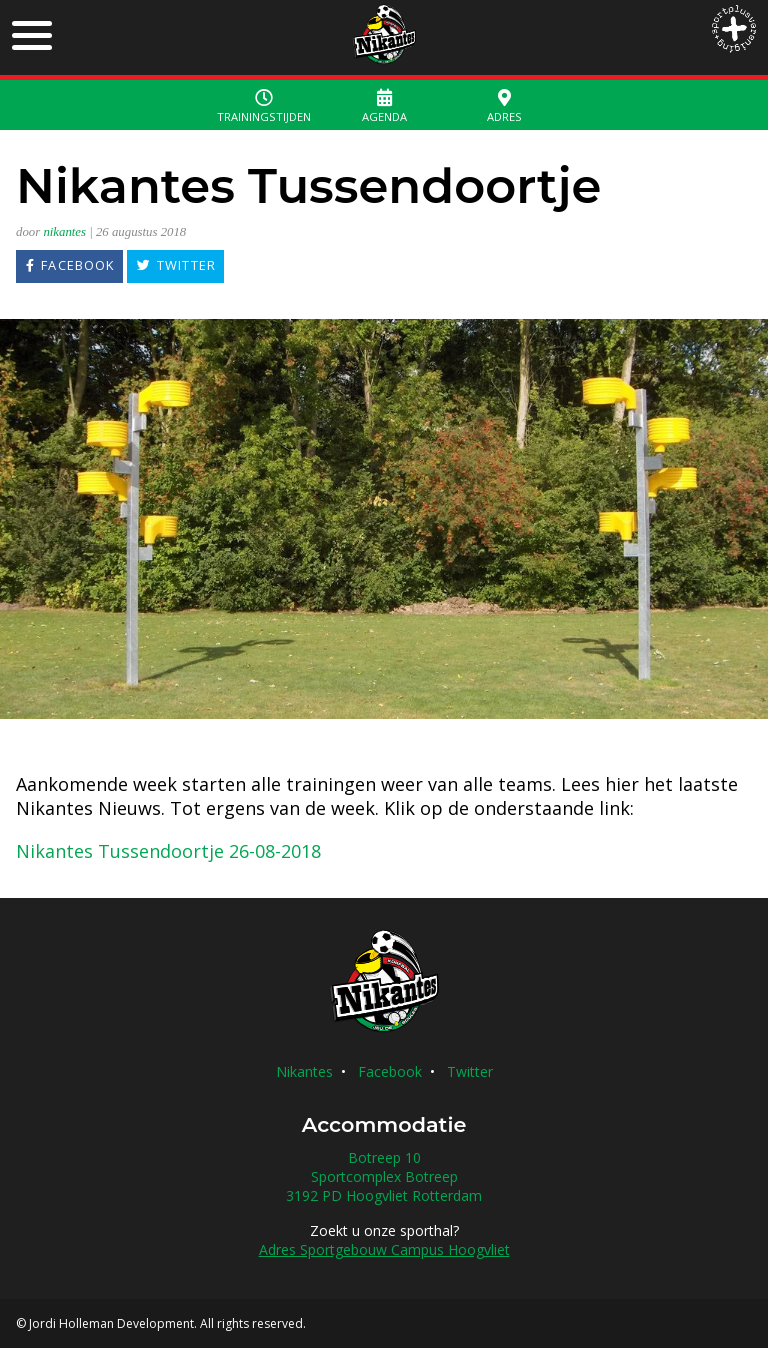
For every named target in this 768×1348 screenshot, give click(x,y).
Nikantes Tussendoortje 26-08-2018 (168, 851)
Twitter (470, 1071)
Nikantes (304, 1071)
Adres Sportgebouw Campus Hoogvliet (384, 1249)
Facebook (390, 1071)
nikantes (64, 232)
